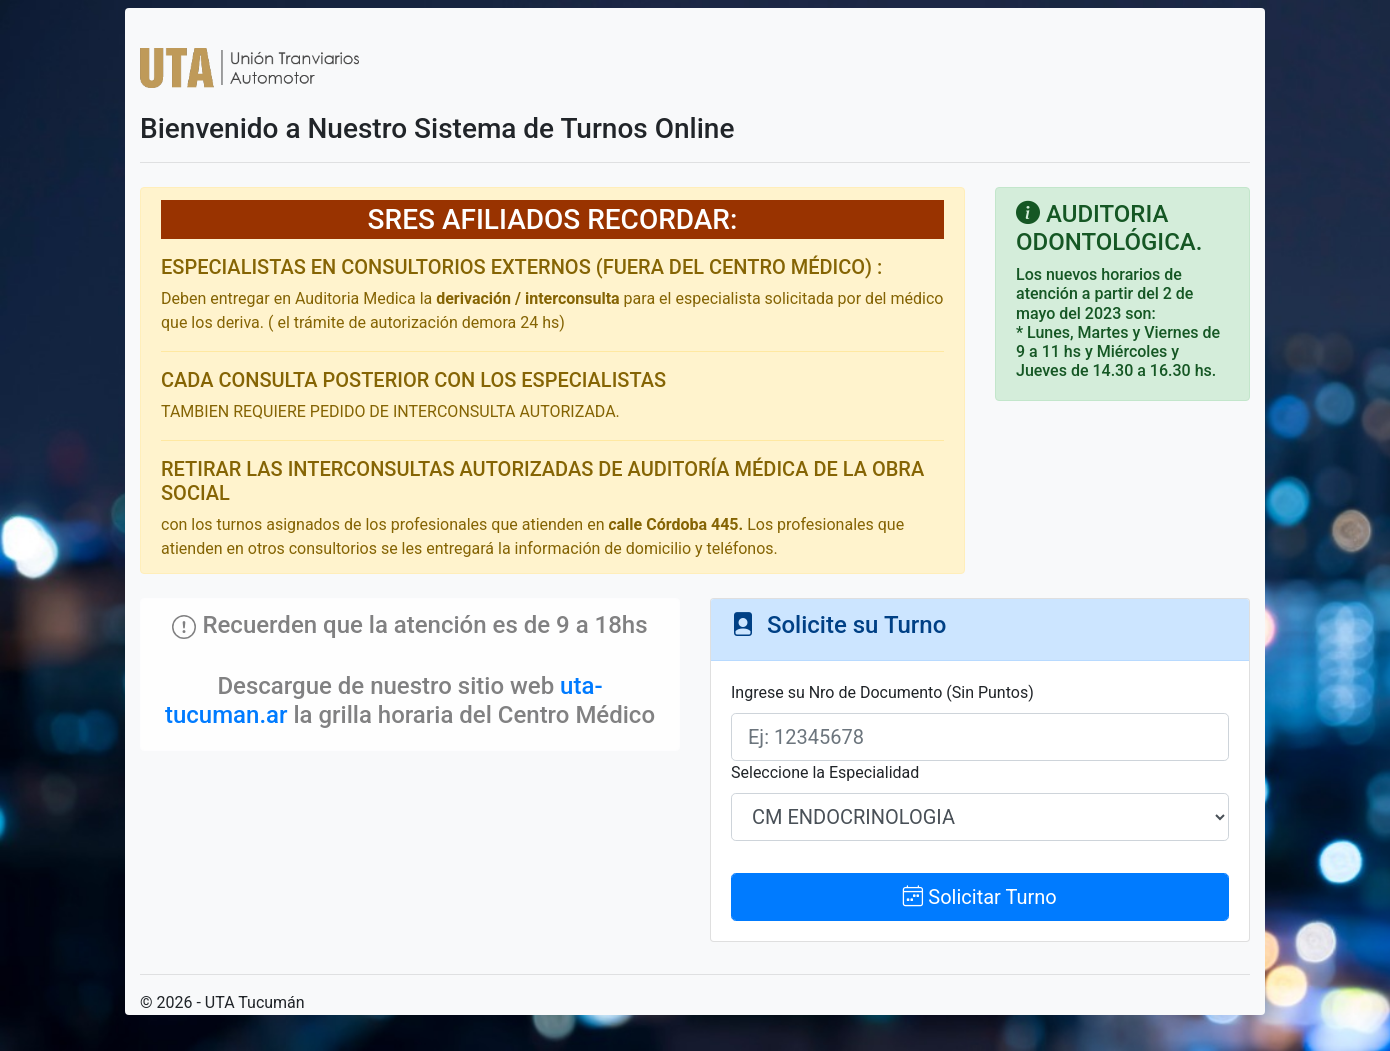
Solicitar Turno (979, 897)
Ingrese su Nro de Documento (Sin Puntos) (882, 692)
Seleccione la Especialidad (825, 772)
